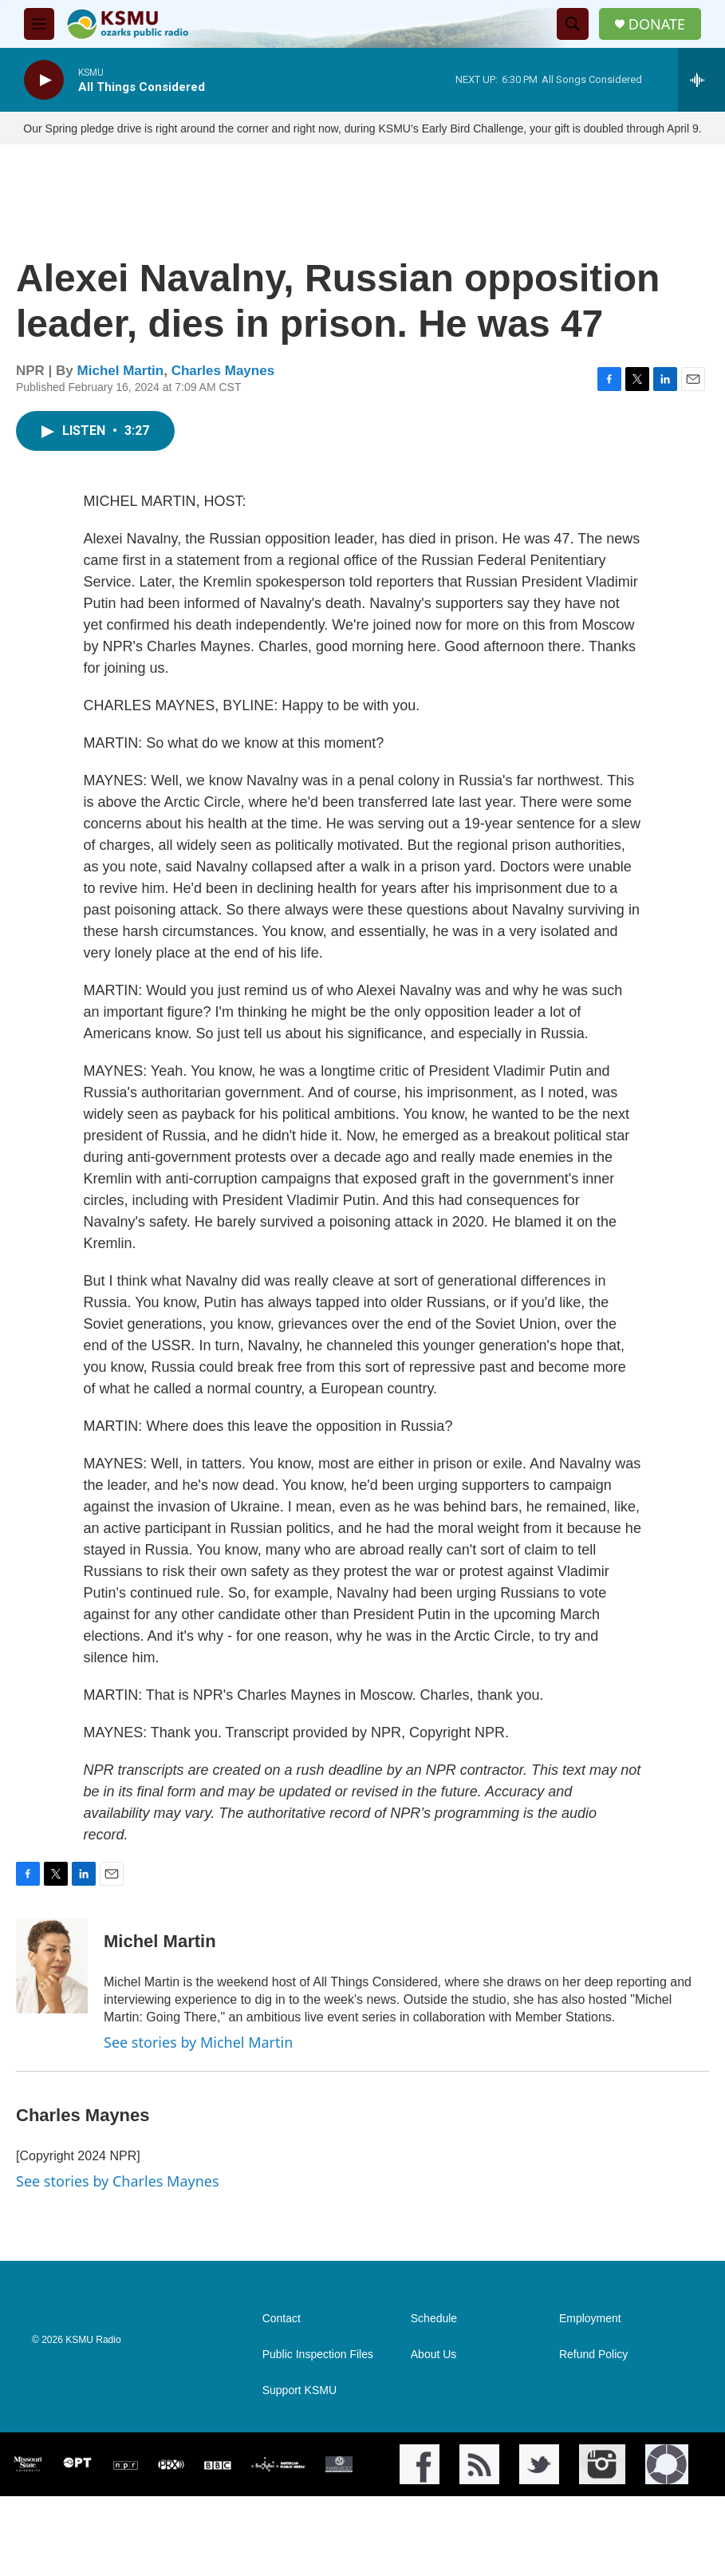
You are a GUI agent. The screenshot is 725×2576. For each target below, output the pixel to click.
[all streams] (701, 80)
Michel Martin (120, 386)
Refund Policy (593, 2434)
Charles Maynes (222, 386)
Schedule (434, 2398)
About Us (434, 2434)
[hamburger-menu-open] (39, 24)
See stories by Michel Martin (198, 2058)
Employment (590, 2398)
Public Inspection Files (317, 2434)
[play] (44, 80)
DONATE (656, 24)
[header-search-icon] (573, 24)
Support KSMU (299, 2470)
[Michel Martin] (52, 1981)
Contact (281, 2398)
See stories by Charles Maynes (117, 2197)
